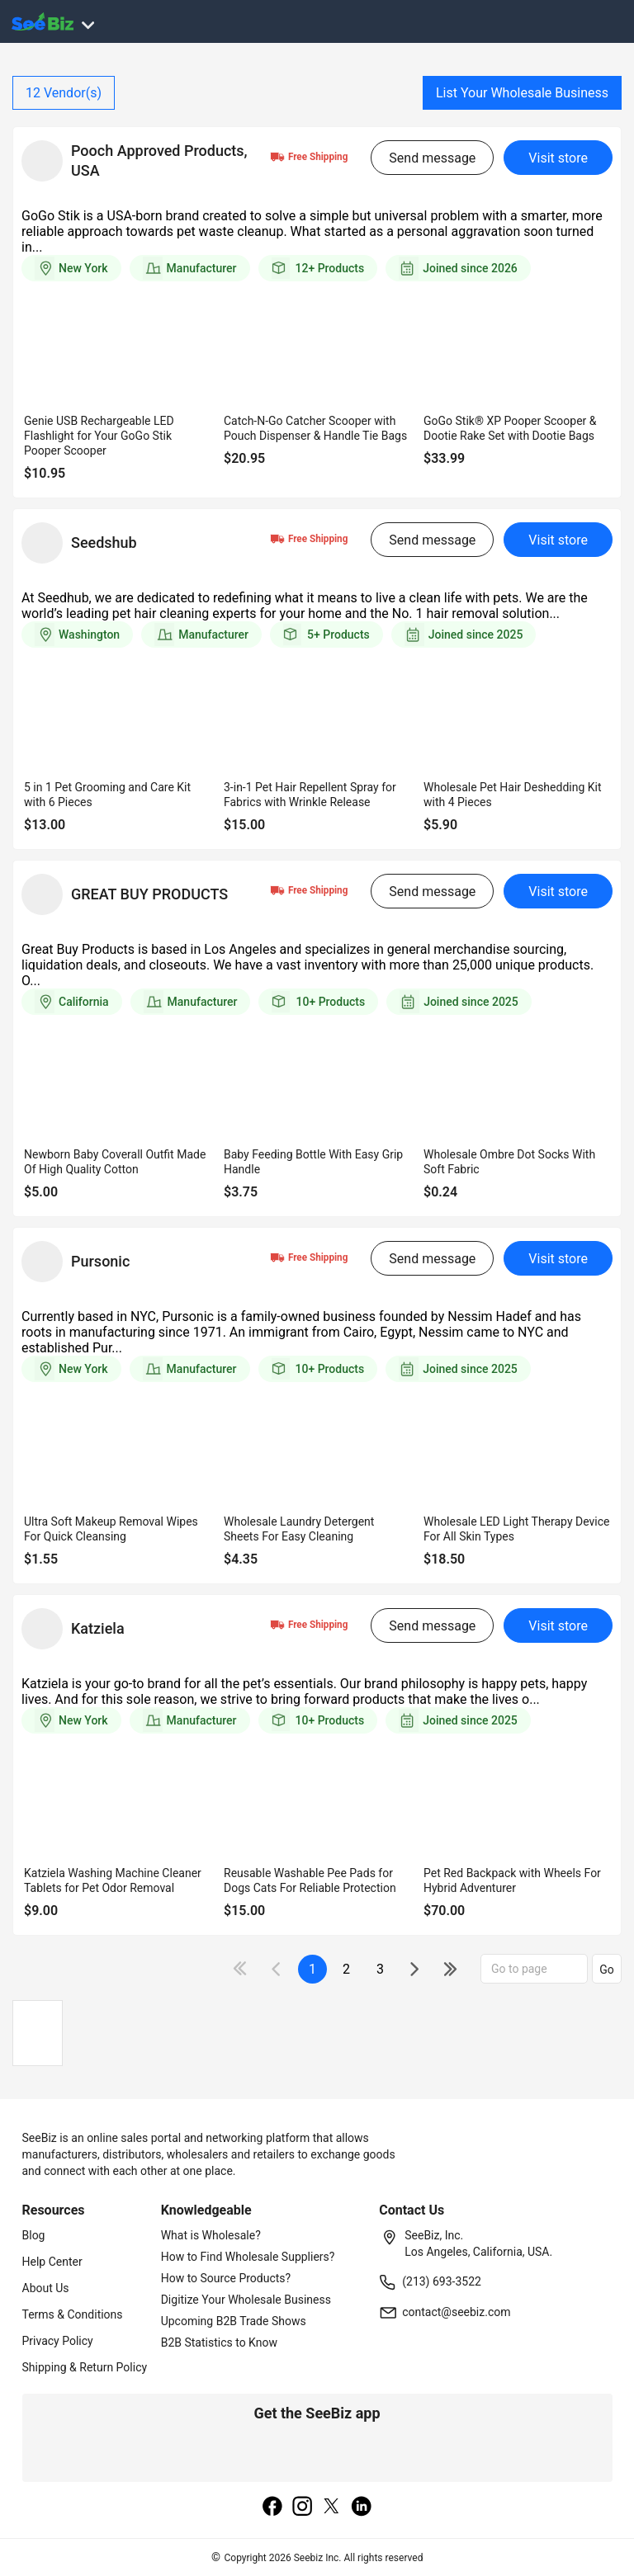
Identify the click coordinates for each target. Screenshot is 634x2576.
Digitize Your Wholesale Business (246, 2299)
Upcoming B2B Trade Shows (233, 2321)
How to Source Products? (226, 2278)
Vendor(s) (64, 93)
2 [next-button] (346, 1969)
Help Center (52, 2261)
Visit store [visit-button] (558, 158)
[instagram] (302, 2507)
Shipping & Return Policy (85, 2367)
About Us (45, 2288)
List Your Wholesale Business (522, 93)
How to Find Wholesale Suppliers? (248, 2256)
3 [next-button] (380, 1969)
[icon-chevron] (278, 1969)
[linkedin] (361, 2507)
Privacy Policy (57, 2340)
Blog (33, 2235)
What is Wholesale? (211, 2235)
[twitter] (331, 2507)
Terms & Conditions (72, 2314)
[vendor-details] (42, 161)
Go (606, 1969)
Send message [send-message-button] (432, 158)
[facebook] (272, 2507)
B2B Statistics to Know (219, 2342)
